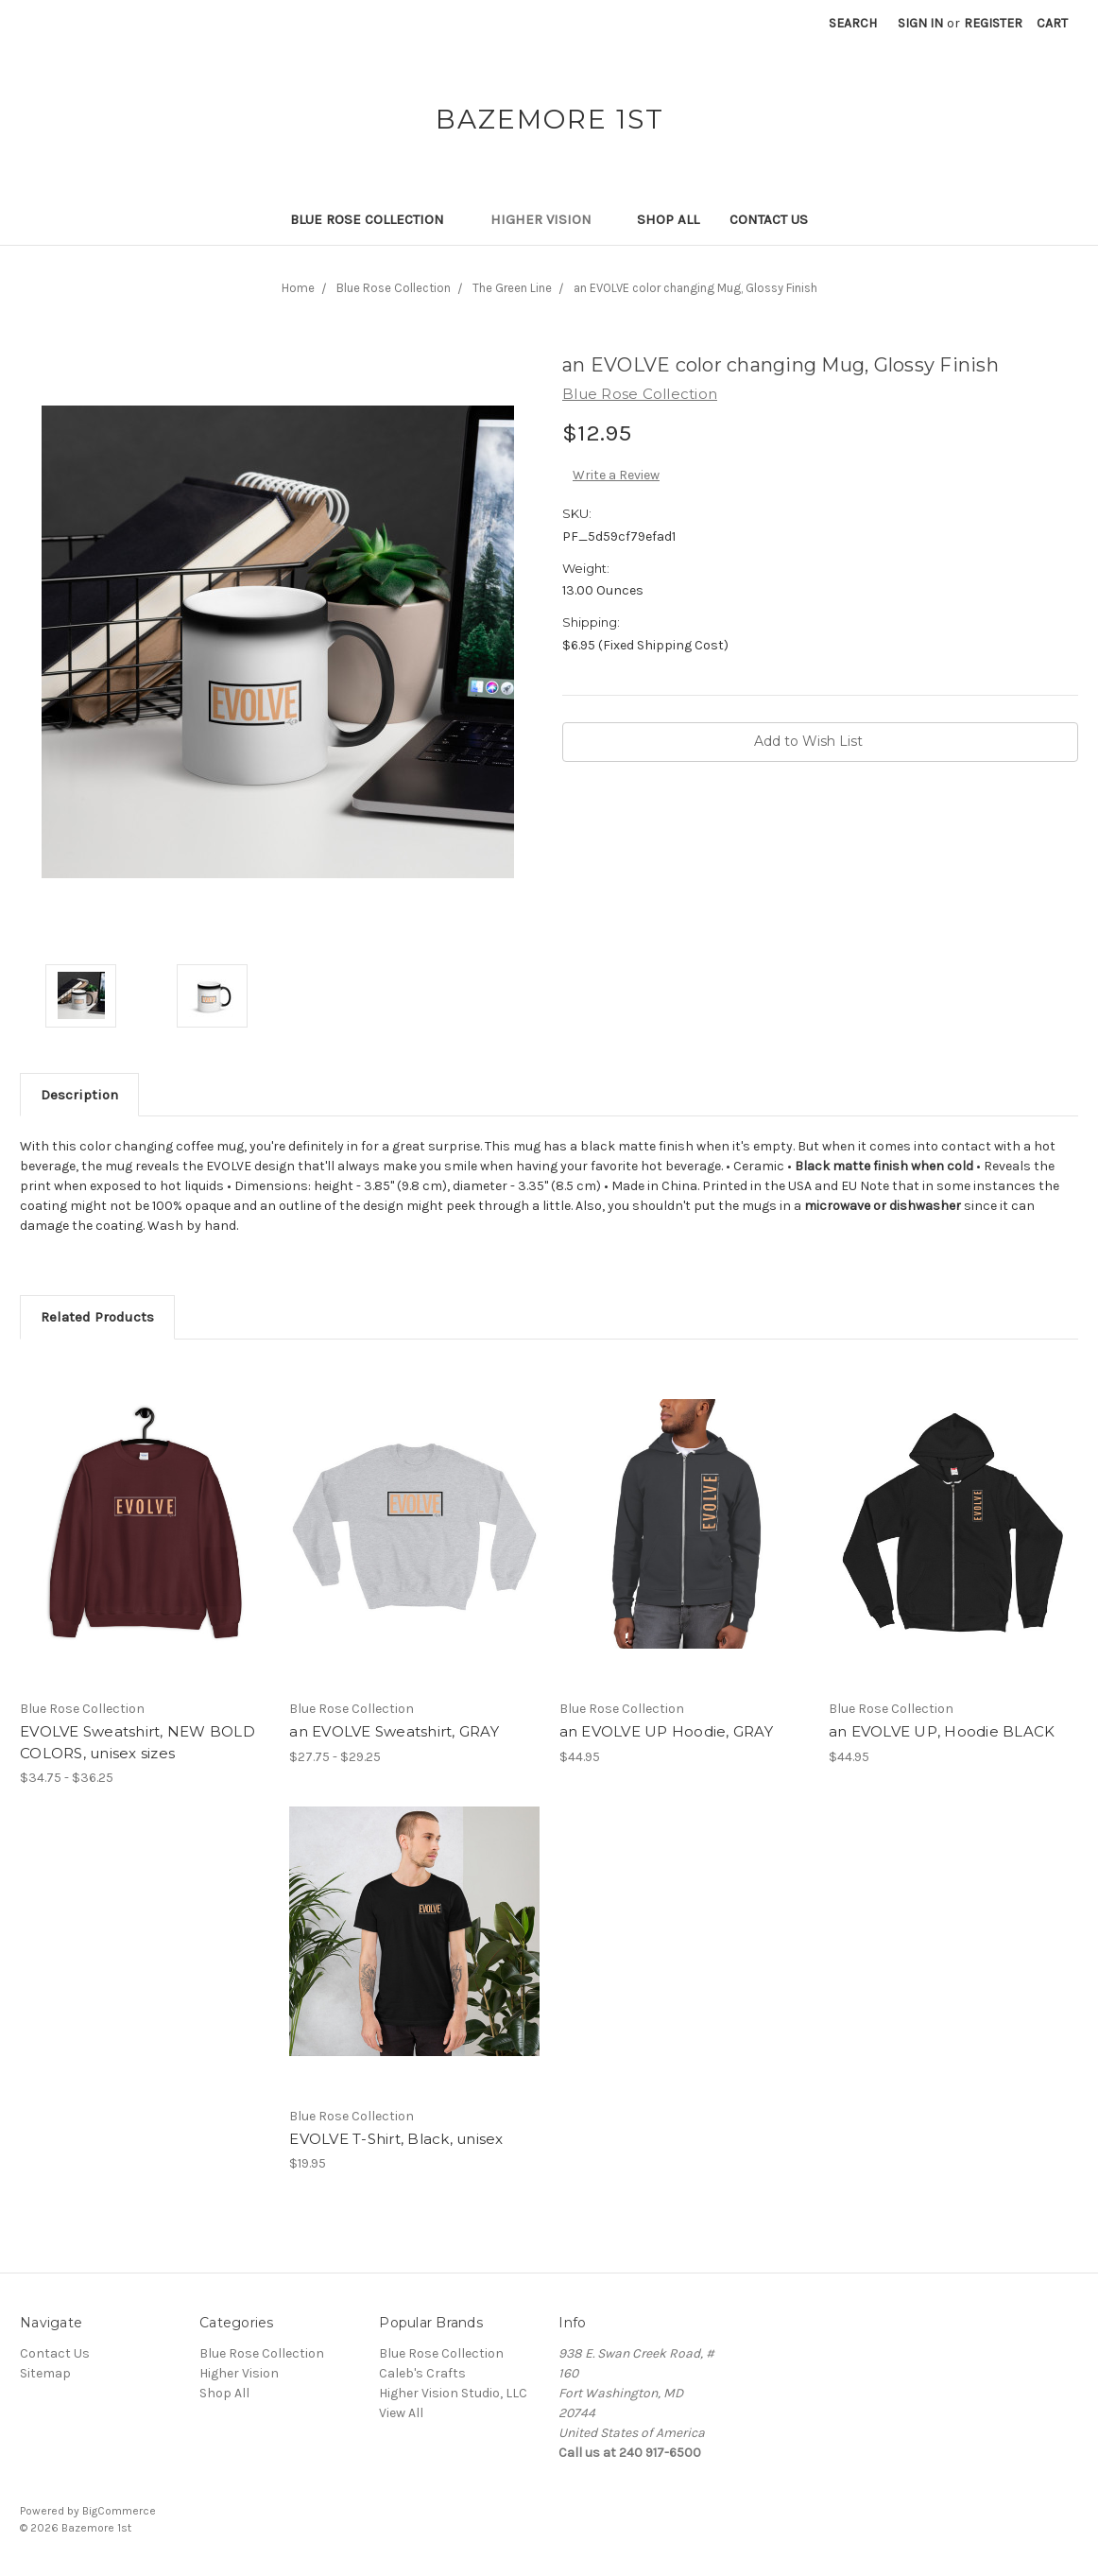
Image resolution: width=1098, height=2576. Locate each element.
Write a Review (616, 475)
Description (79, 1094)
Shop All (668, 219)
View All (401, 2413)
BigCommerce (119, 2510)
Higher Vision (549, 219)
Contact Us (768, 219)
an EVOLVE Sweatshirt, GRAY (394, 1731)
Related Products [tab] (97, 1316)
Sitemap (45, 2373)
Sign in (920, 23)
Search (853, 23)
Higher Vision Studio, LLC (453, 2393)
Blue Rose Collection (375, 219)
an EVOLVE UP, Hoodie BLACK (942, 1731)
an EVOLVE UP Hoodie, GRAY (666, 1731)
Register (993, 23)
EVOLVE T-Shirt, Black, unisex (396, 2139)
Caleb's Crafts (422, 2373)
